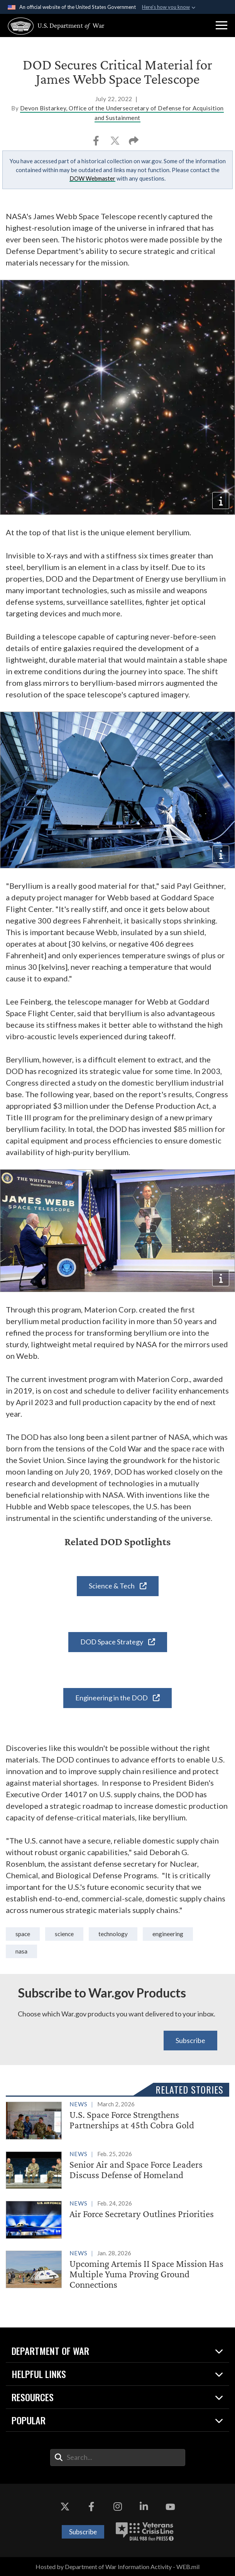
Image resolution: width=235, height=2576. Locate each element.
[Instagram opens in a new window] (117, 2507)
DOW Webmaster (92, 178)
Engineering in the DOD (117, 1697)
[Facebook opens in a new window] (91, 2507)
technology (113, 1933)
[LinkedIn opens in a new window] (144, 2507)
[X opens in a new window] (64, 2507)
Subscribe (190, 2040)
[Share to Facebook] (96, 143)
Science (64, 1933)
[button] (221, 25)
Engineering (167, 1933)
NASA (21, 1951)
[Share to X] (115, 143)
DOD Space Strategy (117, 1641)
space (22, 1933)
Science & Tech (118, 1585)
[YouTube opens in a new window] (170, 2507)
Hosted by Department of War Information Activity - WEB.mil (117, 2566)
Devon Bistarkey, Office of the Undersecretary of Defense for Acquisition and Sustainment (122, 113)
